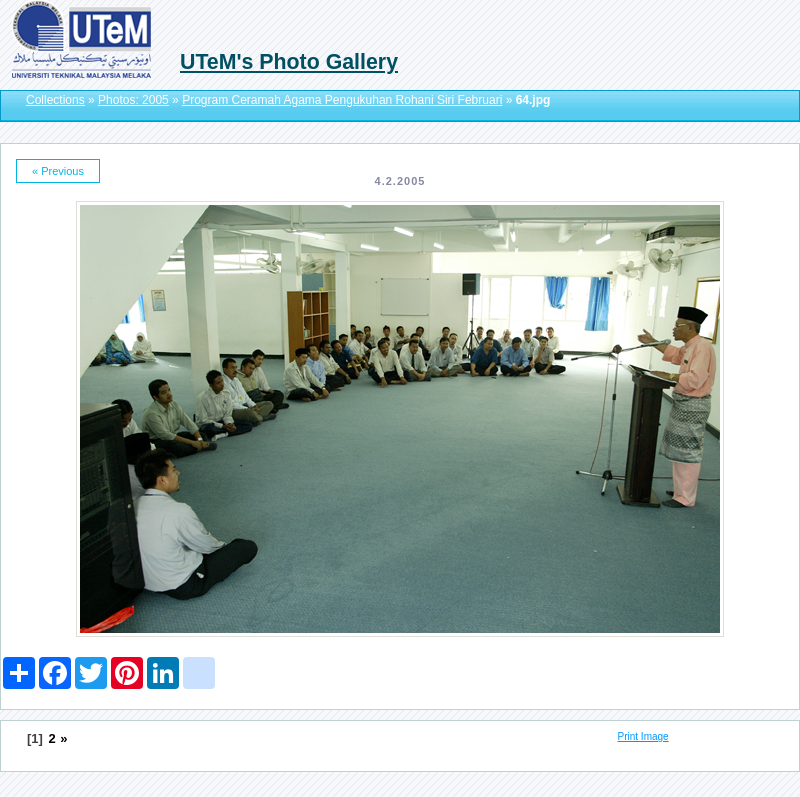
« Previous (58, 171)
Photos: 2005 (133, 100)
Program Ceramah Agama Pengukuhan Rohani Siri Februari (342, 100)
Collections (55, 100)
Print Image (643, 736)
